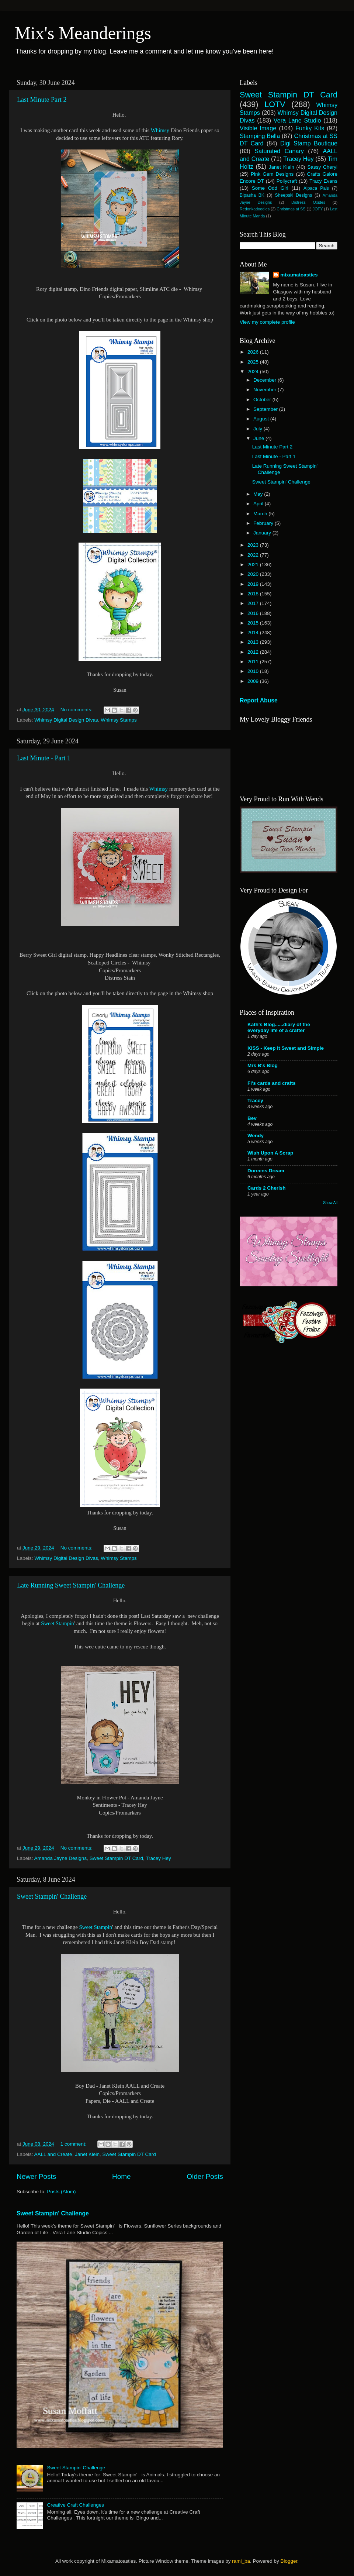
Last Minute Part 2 (41, 99)
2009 (253, 681)
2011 (253, 661)
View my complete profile (267, 322)
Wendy (255, 1135)
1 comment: (74, 2144)
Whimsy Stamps (119, 720)
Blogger (288, 2561)
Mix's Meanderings (83, 33)
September (266, 409)
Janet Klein (87, 2154)
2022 (253, 555)
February (264, 523)
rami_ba (241, 2561)
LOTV (274, 104)
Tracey (255, 1100)
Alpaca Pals (316, 188)
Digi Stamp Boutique (308, 143)
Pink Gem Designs (272, 174)
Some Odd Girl (270, 188)
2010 (253, 671)
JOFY (318, 209)
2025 (253, 362)
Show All (330, 1203)
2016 (253, 613)
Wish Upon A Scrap (270, 1153)
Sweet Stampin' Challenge (52, 1896)
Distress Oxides (308, 202)
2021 (253, 564)
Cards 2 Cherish (266, 1188)
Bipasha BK (252, 195)
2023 (253, 545)
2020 (253, 574)
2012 (253, 652)
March (260, 513)
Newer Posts (36, 2176)
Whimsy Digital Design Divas (66, 720)
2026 (253, 352)
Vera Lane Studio (297, 120)
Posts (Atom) (61, 2191)
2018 (253, 593)
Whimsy (160, 130)
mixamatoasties (298, 275)
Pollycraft (287, 181)
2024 (253, 371)
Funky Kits (309, 128)
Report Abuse (259, 700)
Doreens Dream (265, 1170)
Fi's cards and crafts (271, 1083)
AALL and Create (53, 2154)
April (259, 503)
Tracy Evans (323, 181)
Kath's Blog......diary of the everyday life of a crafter (278, 1027)
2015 (253, 623)
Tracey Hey (158, 1858)
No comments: (77, 709)
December (265, 380)
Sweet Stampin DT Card (116, 1858)
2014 (253, 632)
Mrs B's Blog (262, 1065)
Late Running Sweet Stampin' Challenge (71, 1585)
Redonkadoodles (255, 209)
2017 (253, 603)
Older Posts (205, 2176)
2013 (253, 642)
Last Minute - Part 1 (43, 758)
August (261, 419)
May (258, 494)
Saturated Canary (279, 151)
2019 (253, 584)
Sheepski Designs (293, 195)
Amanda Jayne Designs (60, 1858)
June (259, 438)
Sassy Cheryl (322, 167)
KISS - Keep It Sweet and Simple (285, 1048)
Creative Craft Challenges (75, 2505)
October (263, 399)
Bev (252, 1118)
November (265, 389)
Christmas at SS (291, 209)
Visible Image (258, 128)
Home (121, 2176)
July (258, 428)
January (263, 533)
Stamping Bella (260, 136)
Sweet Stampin (57, 1623)
